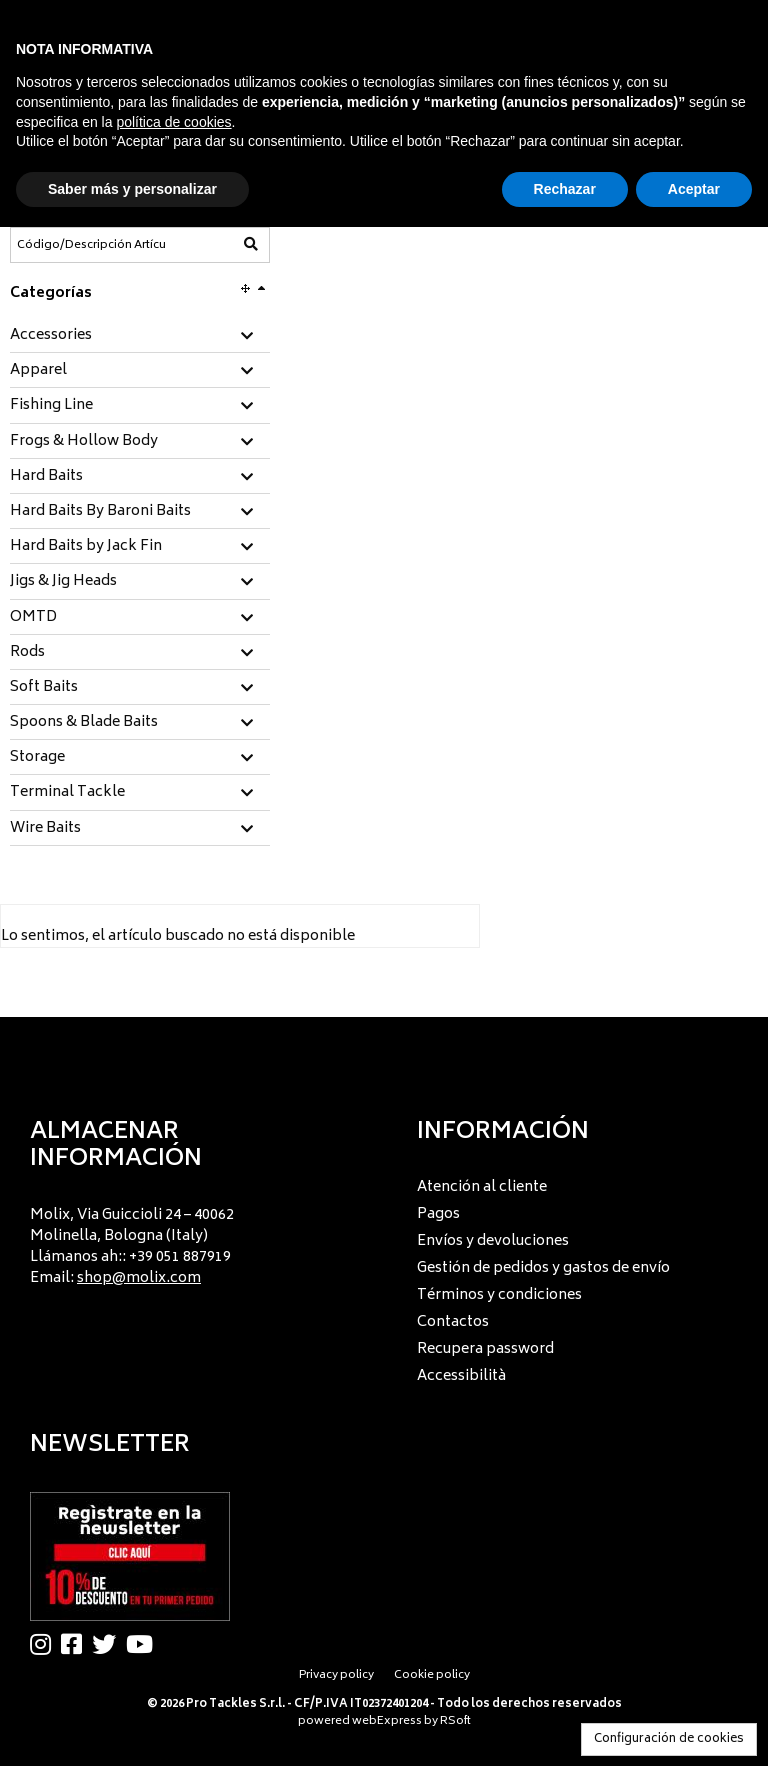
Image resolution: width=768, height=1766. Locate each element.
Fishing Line (51, 406)
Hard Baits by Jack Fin (86, 547)
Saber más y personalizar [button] (132, 189)
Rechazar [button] (565, 189)
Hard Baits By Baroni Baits (100, 512)
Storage (37, 758)
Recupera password (485, 1349)
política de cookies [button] (173, 122)
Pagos (438, 1214)
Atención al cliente (482, 1187)
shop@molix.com (139, 1278)
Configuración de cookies (669, 1739)
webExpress (387, 1721)
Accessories (51, 336)
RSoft (455, 1721)
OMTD (33, 618)
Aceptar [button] (694, 189)
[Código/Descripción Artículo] (91, 245)
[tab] (140, 336)
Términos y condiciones (499, 1295)
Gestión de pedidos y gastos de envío (543, 1268)
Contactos (453, 1322)
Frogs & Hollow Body (84, 442)
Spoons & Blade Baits (84, 723)
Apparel (38, 371)
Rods (27, 653)
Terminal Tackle (67, 793)
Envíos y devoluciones (493, 1241)
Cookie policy (432, 1675)
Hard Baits (46, 477)
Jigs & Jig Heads (63, 582)
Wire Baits (45, 829)
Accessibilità (461, 1376)
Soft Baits (44, 688)
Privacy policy (336, 1675)
